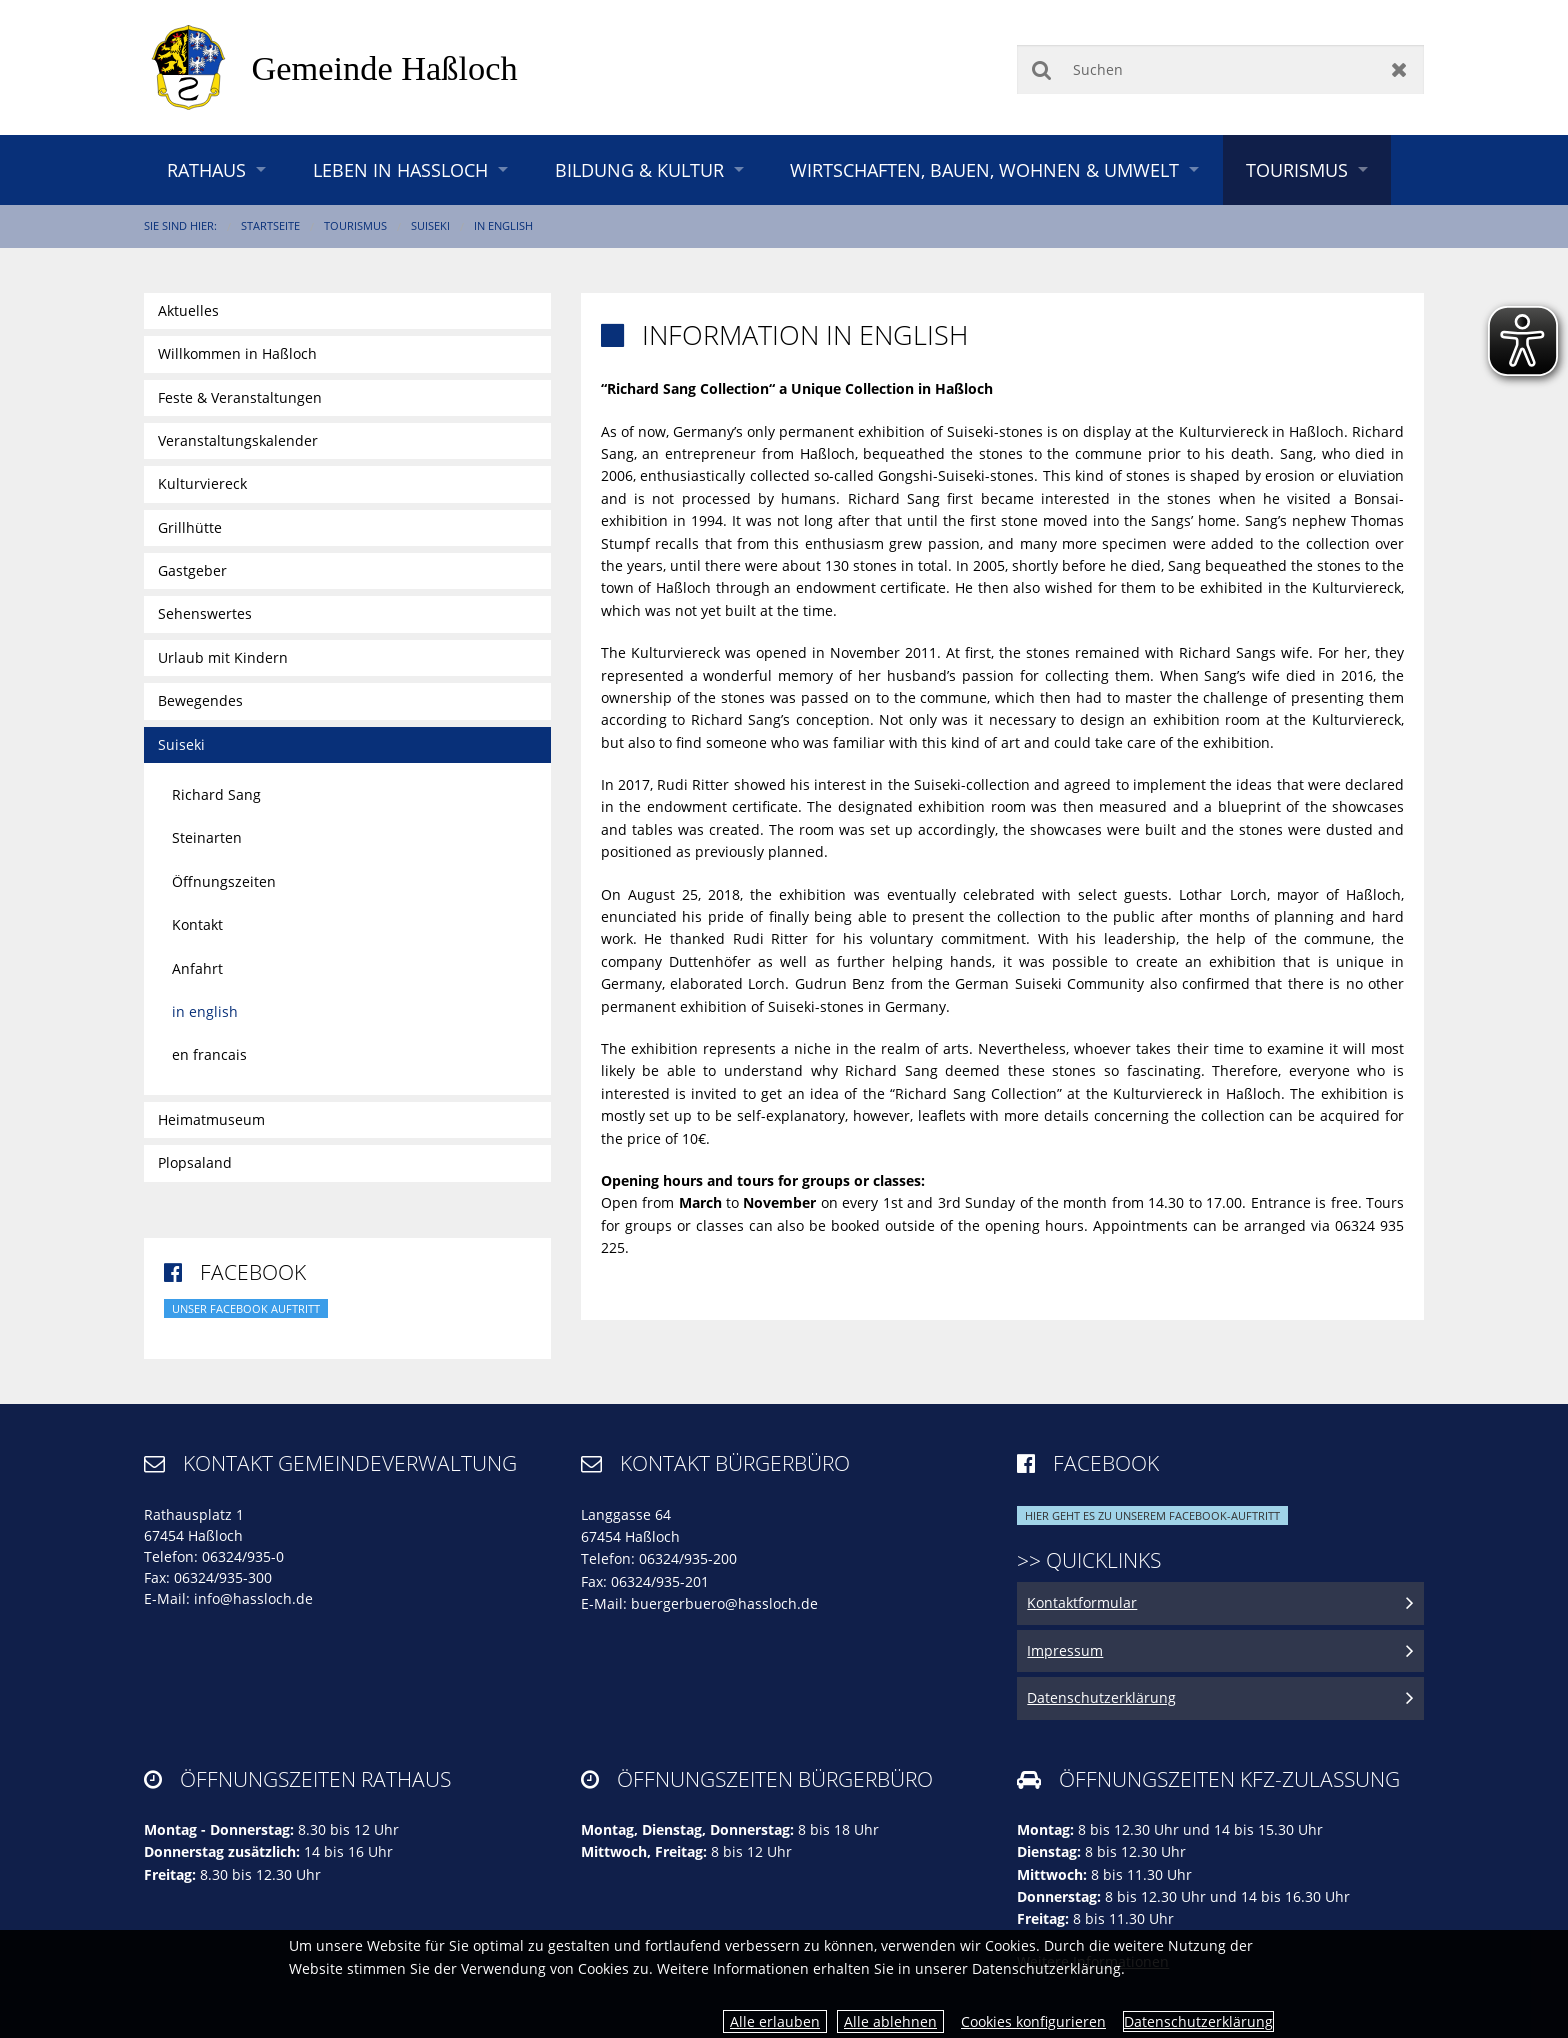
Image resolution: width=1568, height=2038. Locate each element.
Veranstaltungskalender (238, 440)
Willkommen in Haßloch (237, 353)
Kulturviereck (202, 483)
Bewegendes (200, 700)
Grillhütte (190, 527)
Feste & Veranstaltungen (240, 397)
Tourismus (1297, 170)
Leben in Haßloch (400, 170)
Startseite (270, 225)
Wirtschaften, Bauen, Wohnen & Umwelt (984, 170)
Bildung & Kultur (639, 170)
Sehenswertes (205, 613)
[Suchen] (1220, 69)
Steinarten (207, 837)
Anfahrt (197, 968)
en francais (209, 1054)
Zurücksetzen (1399, 69)
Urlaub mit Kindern (223, 657)
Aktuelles (188, 310)
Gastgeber (192, 570)
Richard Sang (216, 794)
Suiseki (430, 225)
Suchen (1041, 69)
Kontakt (197, 924)
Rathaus (206, 170)
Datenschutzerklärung (1198, 2021)
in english (503, 225)
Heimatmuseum (211, 1119)
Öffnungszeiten (224, 881)
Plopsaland (195, 1162)
